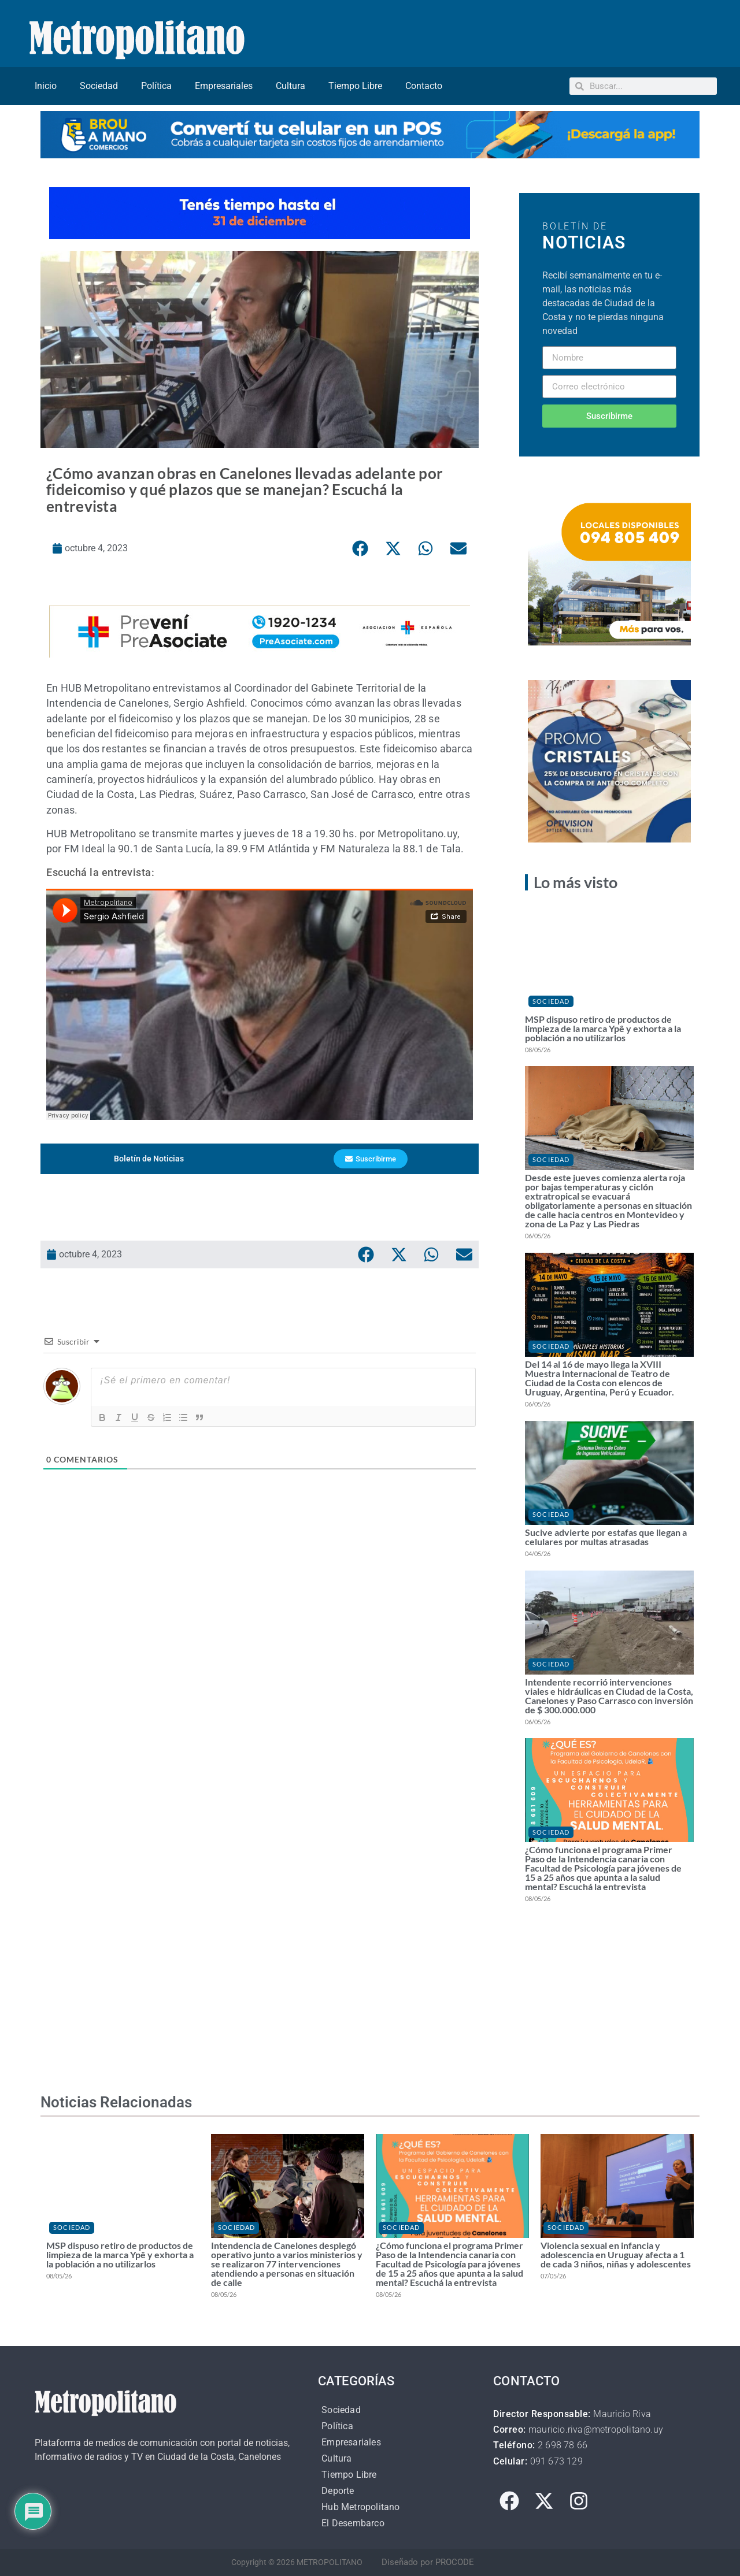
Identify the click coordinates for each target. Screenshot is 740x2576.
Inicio (46, 85)
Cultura (290, 85)
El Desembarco (352, 2523)
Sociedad (99, 85)
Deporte (337, 2490)
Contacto (423, 85)
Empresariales (224, 85)
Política (156, 85)
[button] (360, 548)
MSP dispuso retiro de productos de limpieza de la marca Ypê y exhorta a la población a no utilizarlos (603, 1028)
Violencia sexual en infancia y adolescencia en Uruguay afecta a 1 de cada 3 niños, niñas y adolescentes (616, 2254)
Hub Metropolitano (360, 2506)
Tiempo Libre (355, 85)
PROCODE (454, 2562)
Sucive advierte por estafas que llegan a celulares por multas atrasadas (606, 1537)
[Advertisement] (259, 1651)
